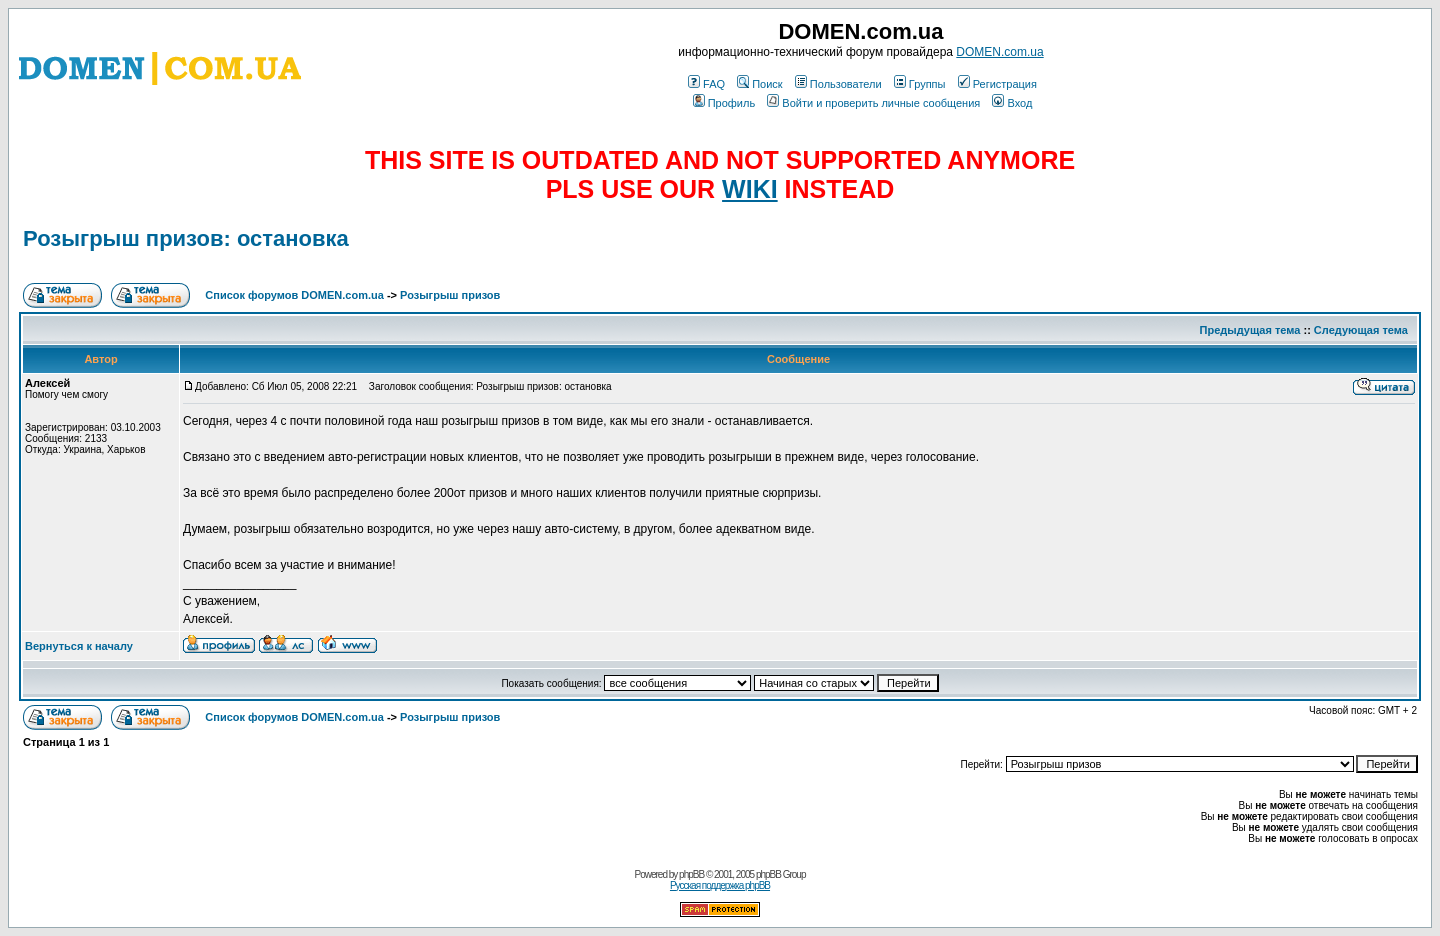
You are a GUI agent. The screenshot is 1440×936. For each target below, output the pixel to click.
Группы (920, 84)
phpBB (691, 874)
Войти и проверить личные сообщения (873, 103)
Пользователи (838, 84)
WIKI (750, 189)
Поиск (759, 84)
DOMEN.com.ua (999, 52)
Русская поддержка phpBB (720, 885)
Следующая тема (1361, 330)
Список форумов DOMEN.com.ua (294, 295)
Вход (1012, 103)
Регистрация (997, 84)
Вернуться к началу (79, 646)
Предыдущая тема (1250, 330)
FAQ (706, 84)
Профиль (724, 103)
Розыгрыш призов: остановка (186, 238)
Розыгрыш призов (450, 295)
